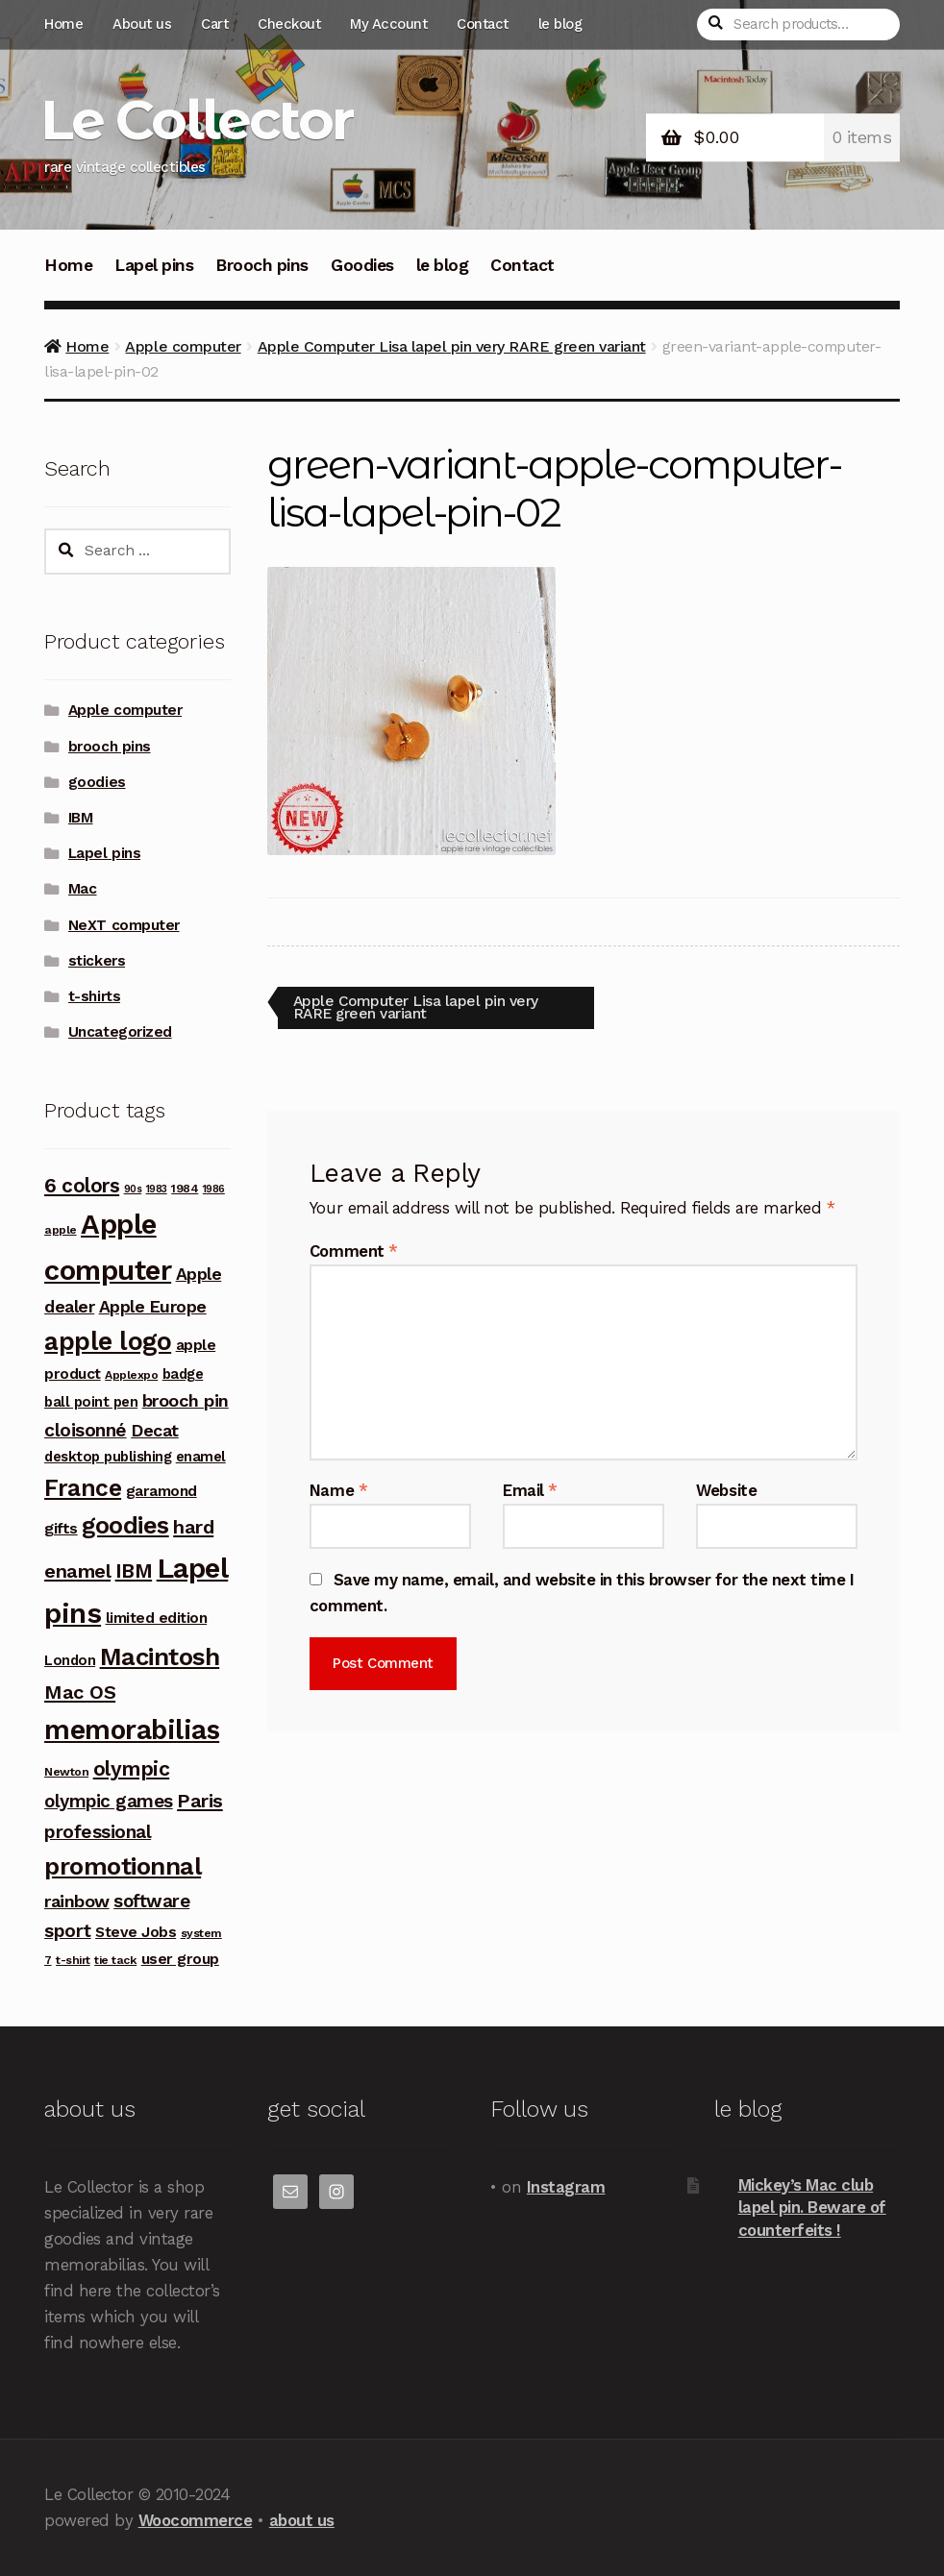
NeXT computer (124, 925)
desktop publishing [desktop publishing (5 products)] (107, 1456)
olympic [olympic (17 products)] (131, 1768)
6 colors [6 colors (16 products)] (81, 1185)
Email (530, 1491)
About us (141, 24)
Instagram (566, 2186)
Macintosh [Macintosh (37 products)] (160, 1656)
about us (302, 2520)
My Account (388, 24)
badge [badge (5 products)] (183, 1374)
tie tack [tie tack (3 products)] (115, 1960)
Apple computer (182, 346)
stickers (96, 960)
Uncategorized (120, 1032)
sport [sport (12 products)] (67, 1931)
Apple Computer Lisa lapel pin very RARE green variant (452, 346)
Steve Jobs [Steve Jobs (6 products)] (135, 1932)
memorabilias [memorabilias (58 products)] (131, 1730)
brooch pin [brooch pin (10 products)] (185, 1400)
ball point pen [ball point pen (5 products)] (90, 1402)
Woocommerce (195, 2520)
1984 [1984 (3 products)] (184, 1188)
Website (726, 1491)
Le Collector (196, 119)
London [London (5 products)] (69, 1660)
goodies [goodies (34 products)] (125, 1525)
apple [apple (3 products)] (60, 1230)
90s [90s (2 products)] (133, 1189)
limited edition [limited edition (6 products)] (157, 1617)
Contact (483, 24)
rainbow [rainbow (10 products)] (77, 1901)
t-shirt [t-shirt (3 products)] (73, 1960)
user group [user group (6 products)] (180, 1959)
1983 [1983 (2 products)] (156, 1189)
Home (63, 24)
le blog (560, 24)
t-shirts (94, 996)
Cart (214, 24)
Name (338, 1491)
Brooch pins (262, 265)
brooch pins (109, 746)
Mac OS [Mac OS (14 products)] (79, 1692)
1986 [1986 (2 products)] (214, 1189)
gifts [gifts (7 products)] (61, 1528)
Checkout (289, 24)
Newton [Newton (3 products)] (66, 1772)
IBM (80, 817)
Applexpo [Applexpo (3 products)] (131, 1375)
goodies (97, 782)
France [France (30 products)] (82, 1488)
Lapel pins (153, 265)
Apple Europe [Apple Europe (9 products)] (153, 1306)
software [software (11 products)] (151, 1901)
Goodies (362, 265)
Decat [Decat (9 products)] (155, 1430)
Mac (82, 888)
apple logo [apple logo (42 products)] (107, 1341)
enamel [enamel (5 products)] (201, 1456)
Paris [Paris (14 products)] (200, 1800)
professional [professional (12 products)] (97, 1832)
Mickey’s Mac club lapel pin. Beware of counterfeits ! (812, 2207)
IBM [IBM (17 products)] (134, 1570)
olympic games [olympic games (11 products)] (108, 1801)
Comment (354, 1252)
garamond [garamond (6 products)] (161, 1491)
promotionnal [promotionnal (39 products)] (122, 1866)
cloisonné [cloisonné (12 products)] (85, 1430)
